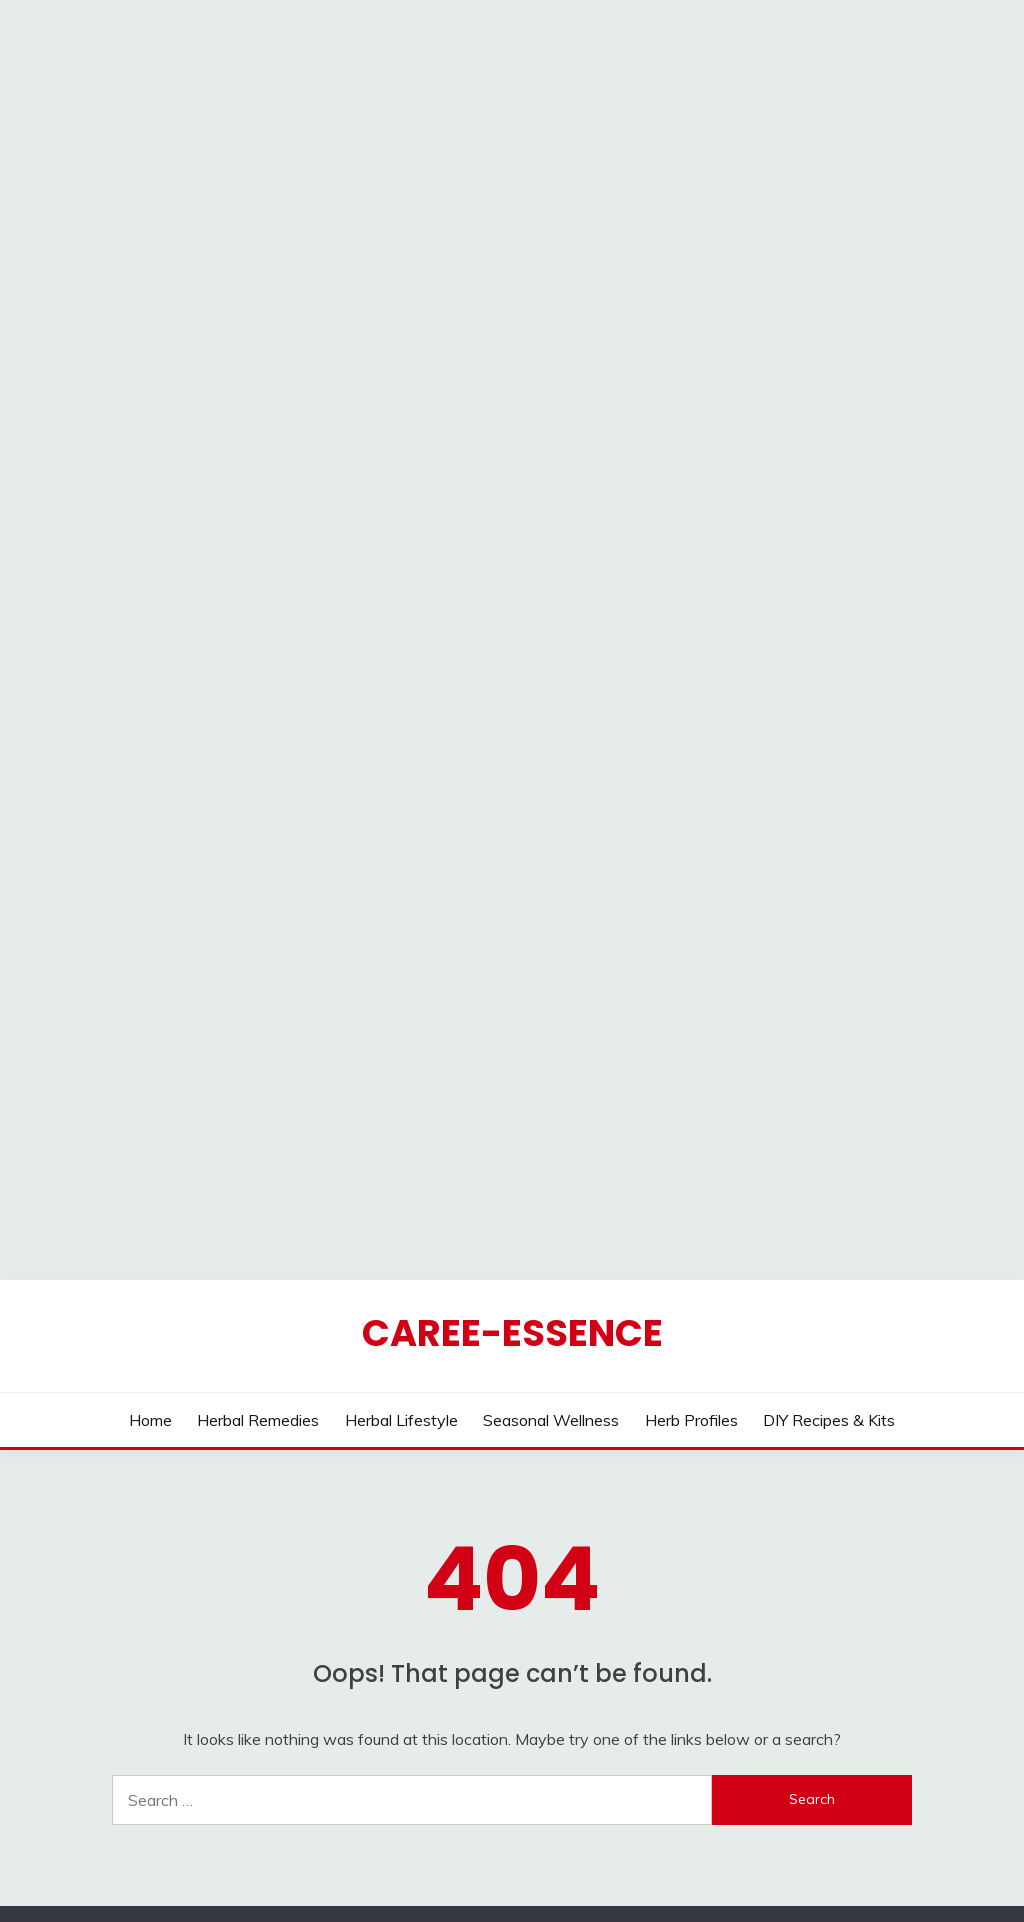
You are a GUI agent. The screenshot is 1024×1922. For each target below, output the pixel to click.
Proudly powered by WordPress (375, 1870)
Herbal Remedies (258, 1164)
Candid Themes (711, 1870)
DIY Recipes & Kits (829, 1164)
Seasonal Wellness (551, 1164)
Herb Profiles (691, 1164)
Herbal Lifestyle (401, 1164)
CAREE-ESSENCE (512, 1077)
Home (150, 1164)
